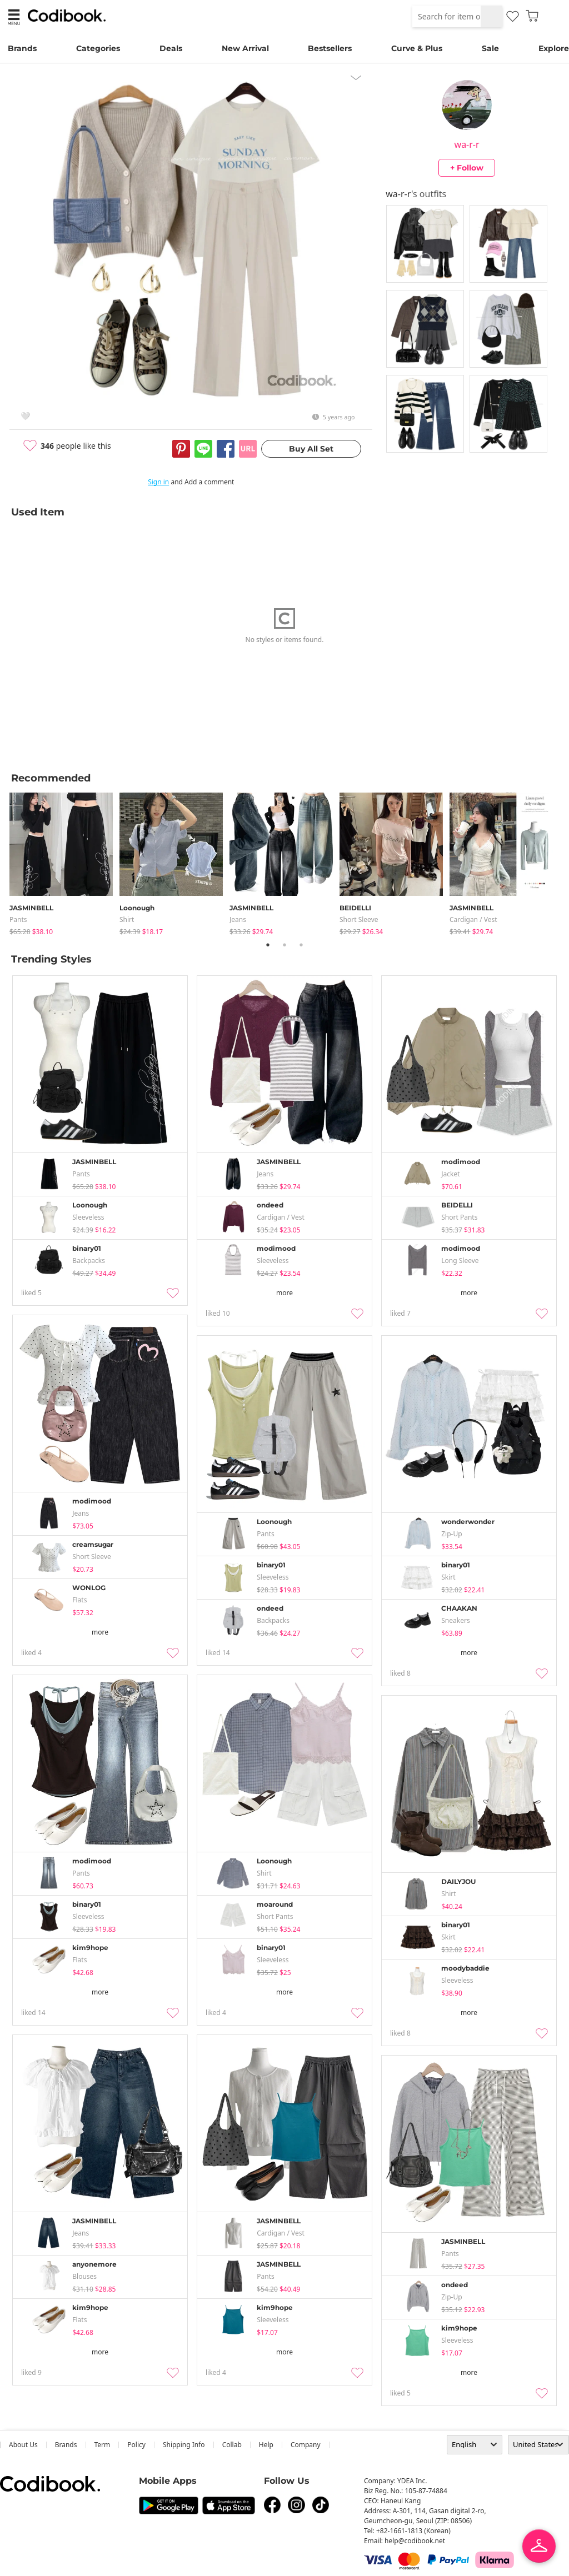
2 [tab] (284, 944)
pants (18, 919)
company (306, 2444)
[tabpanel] (64, 861)
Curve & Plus (416, 48)
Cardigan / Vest (473, 919)
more (284, 1292)
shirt (126, 919)
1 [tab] (267, 944)
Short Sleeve (359, 919)
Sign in (158, 482)
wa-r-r (467, 144)
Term (102, 2444)
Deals (170, 48)
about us (23, 2444)
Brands (22, 48)
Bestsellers (330, 48)
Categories (98, 48)
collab (232, 2444)
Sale (490, 48)
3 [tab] (301, 944)
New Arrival (245, 48)
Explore (553, 48)
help (266, 2444)
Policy (136, 2444)
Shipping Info (184, 2444)
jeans (237, 919)
